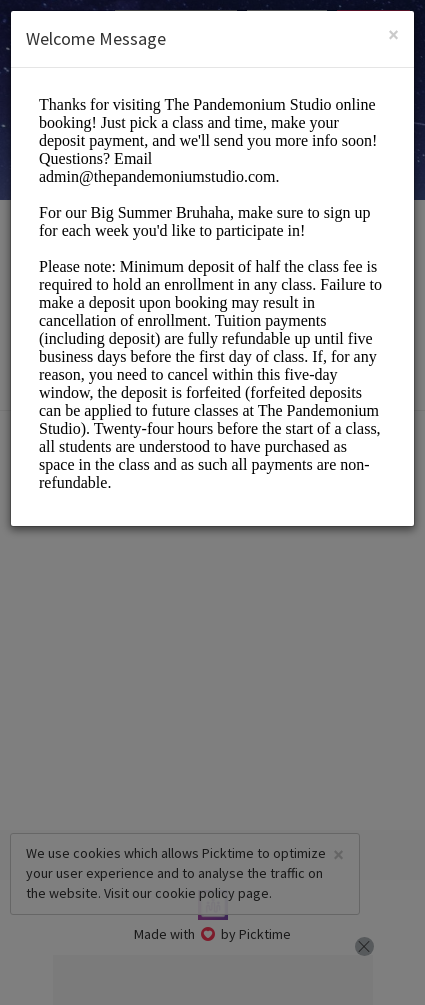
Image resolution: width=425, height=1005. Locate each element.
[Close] (393, 34)
